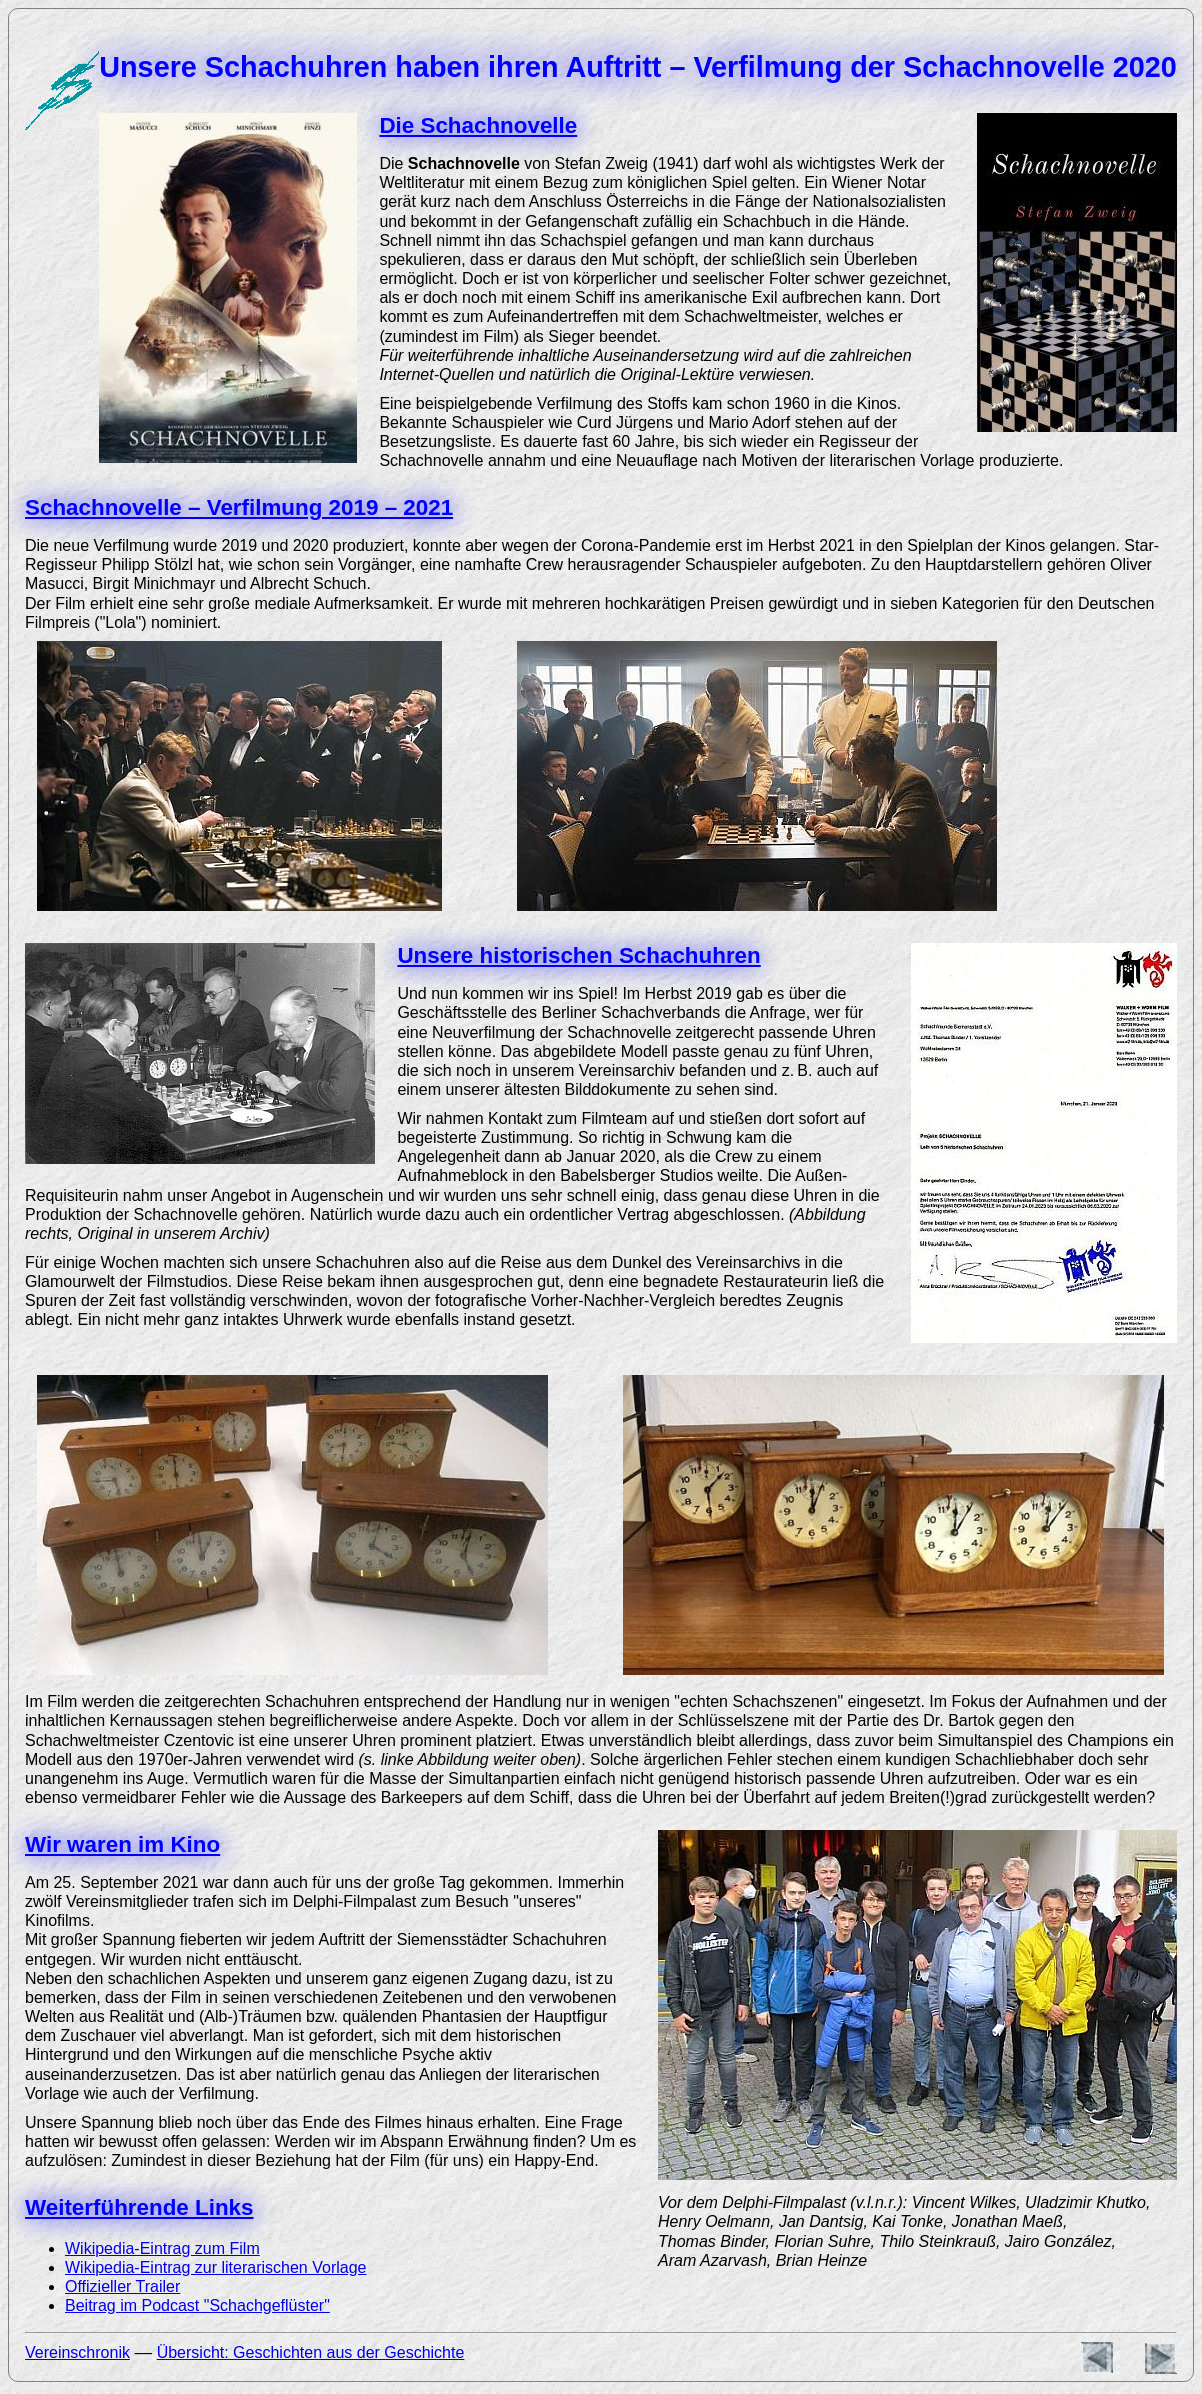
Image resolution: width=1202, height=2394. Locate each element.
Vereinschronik (77, 2352)
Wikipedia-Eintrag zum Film (162, 2248)
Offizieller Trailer (122, 2286)
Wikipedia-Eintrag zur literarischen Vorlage (215, 2267)
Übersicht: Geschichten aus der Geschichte (311, 2352)
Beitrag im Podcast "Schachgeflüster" (197, 2305)
